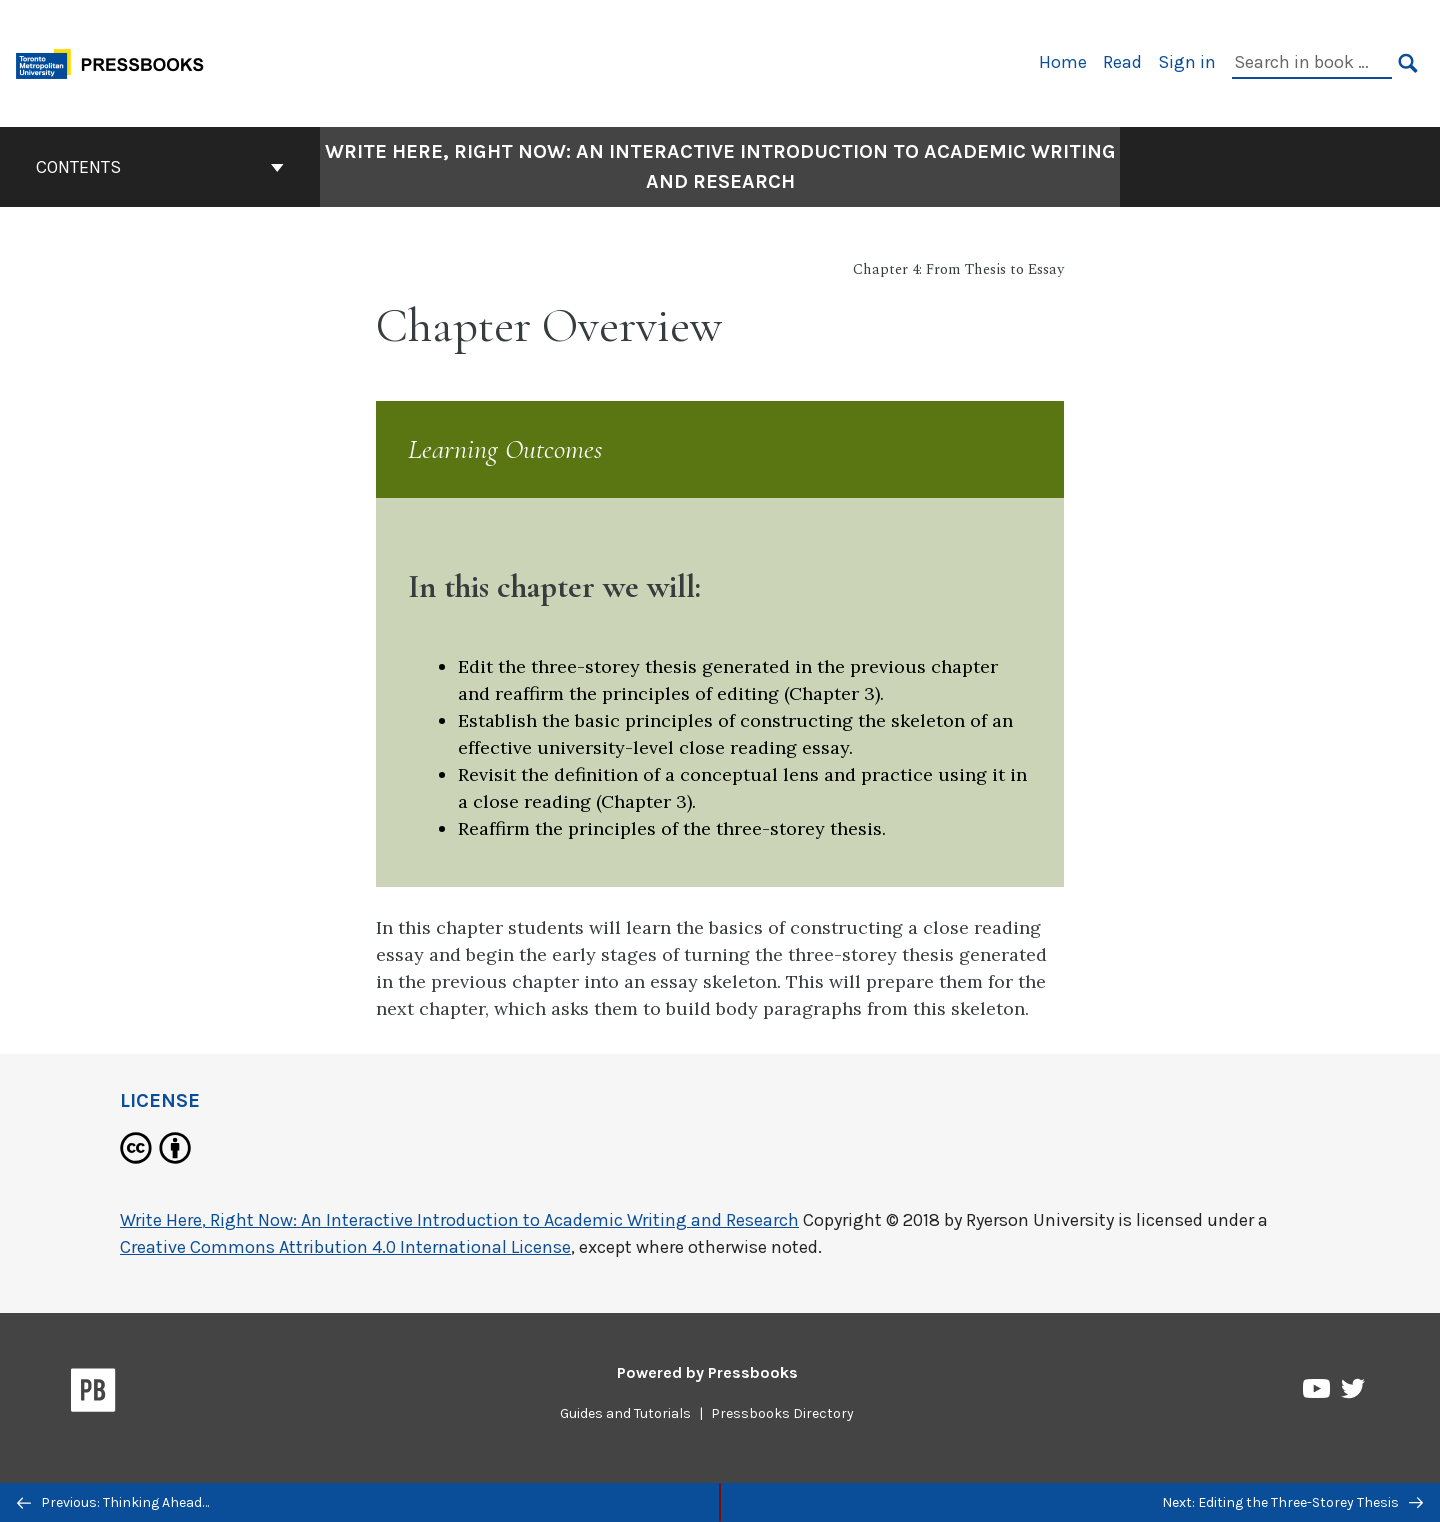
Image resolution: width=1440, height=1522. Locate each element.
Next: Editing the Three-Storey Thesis (1292, 1502)
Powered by (707, 1372)
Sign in (1187, 62)
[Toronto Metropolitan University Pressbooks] (117, 61)
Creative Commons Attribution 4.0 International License (345, 1247)
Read (1122, 62)
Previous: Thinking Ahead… (113, 1502)
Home (1063, 62)
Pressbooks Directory (782, 1413)
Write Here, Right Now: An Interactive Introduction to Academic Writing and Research (459, 1220)
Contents (160, 167)
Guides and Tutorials (625, 1413)
